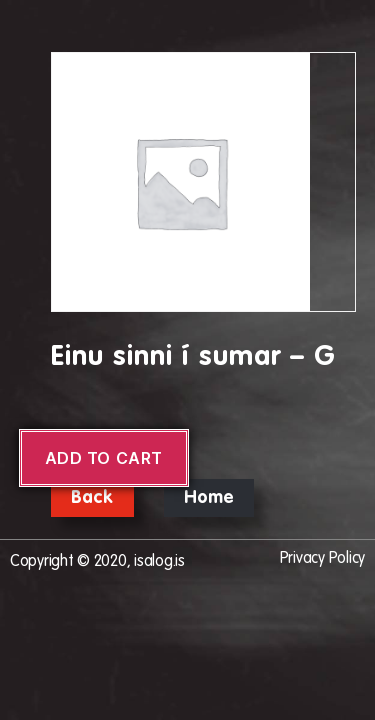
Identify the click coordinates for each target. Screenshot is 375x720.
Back (92, 498)
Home (209, 498)
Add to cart (104, 458)
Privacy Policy (322, 559)
